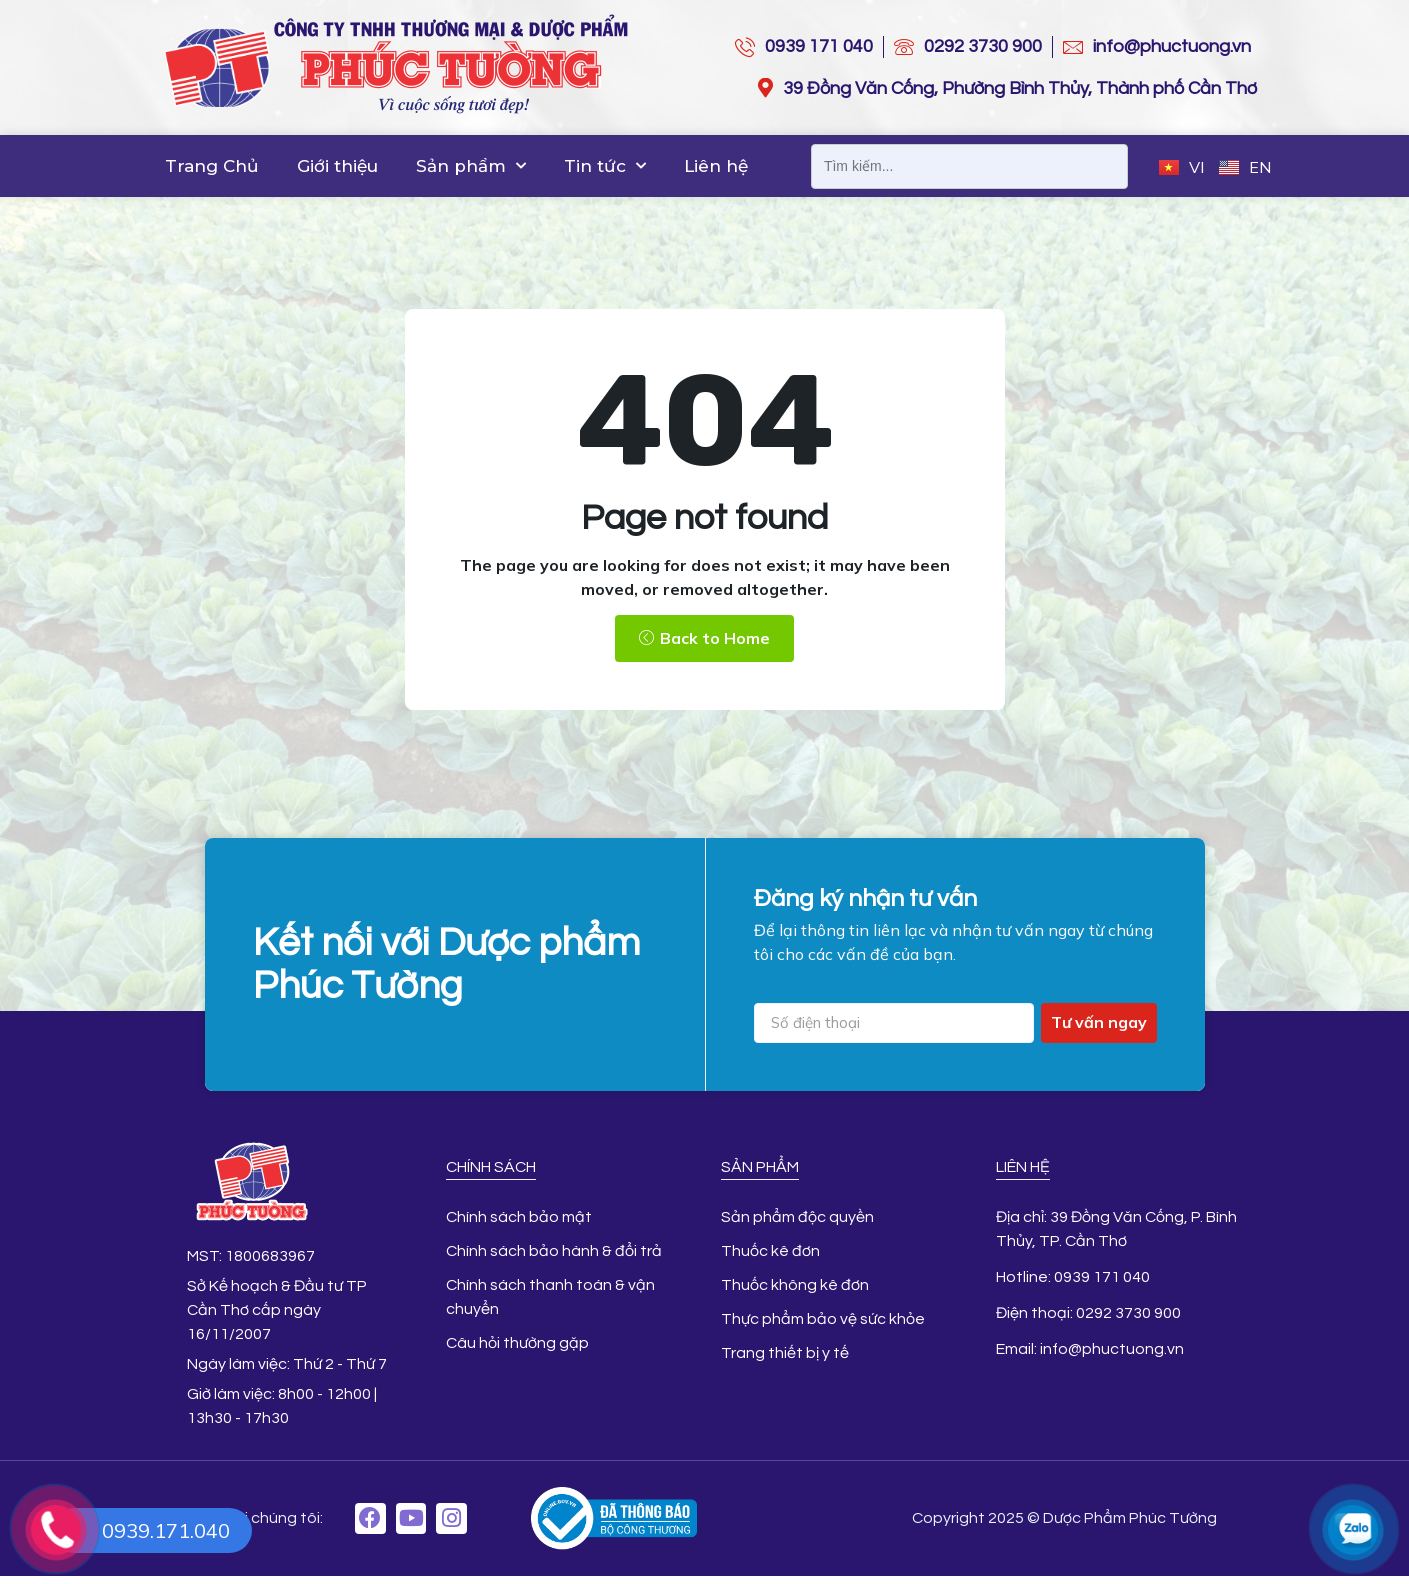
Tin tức (605, 166)
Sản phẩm (471, 166)
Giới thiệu (337, 166)
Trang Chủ (212, 166)
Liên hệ (716, 166)
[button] (704, 637)
